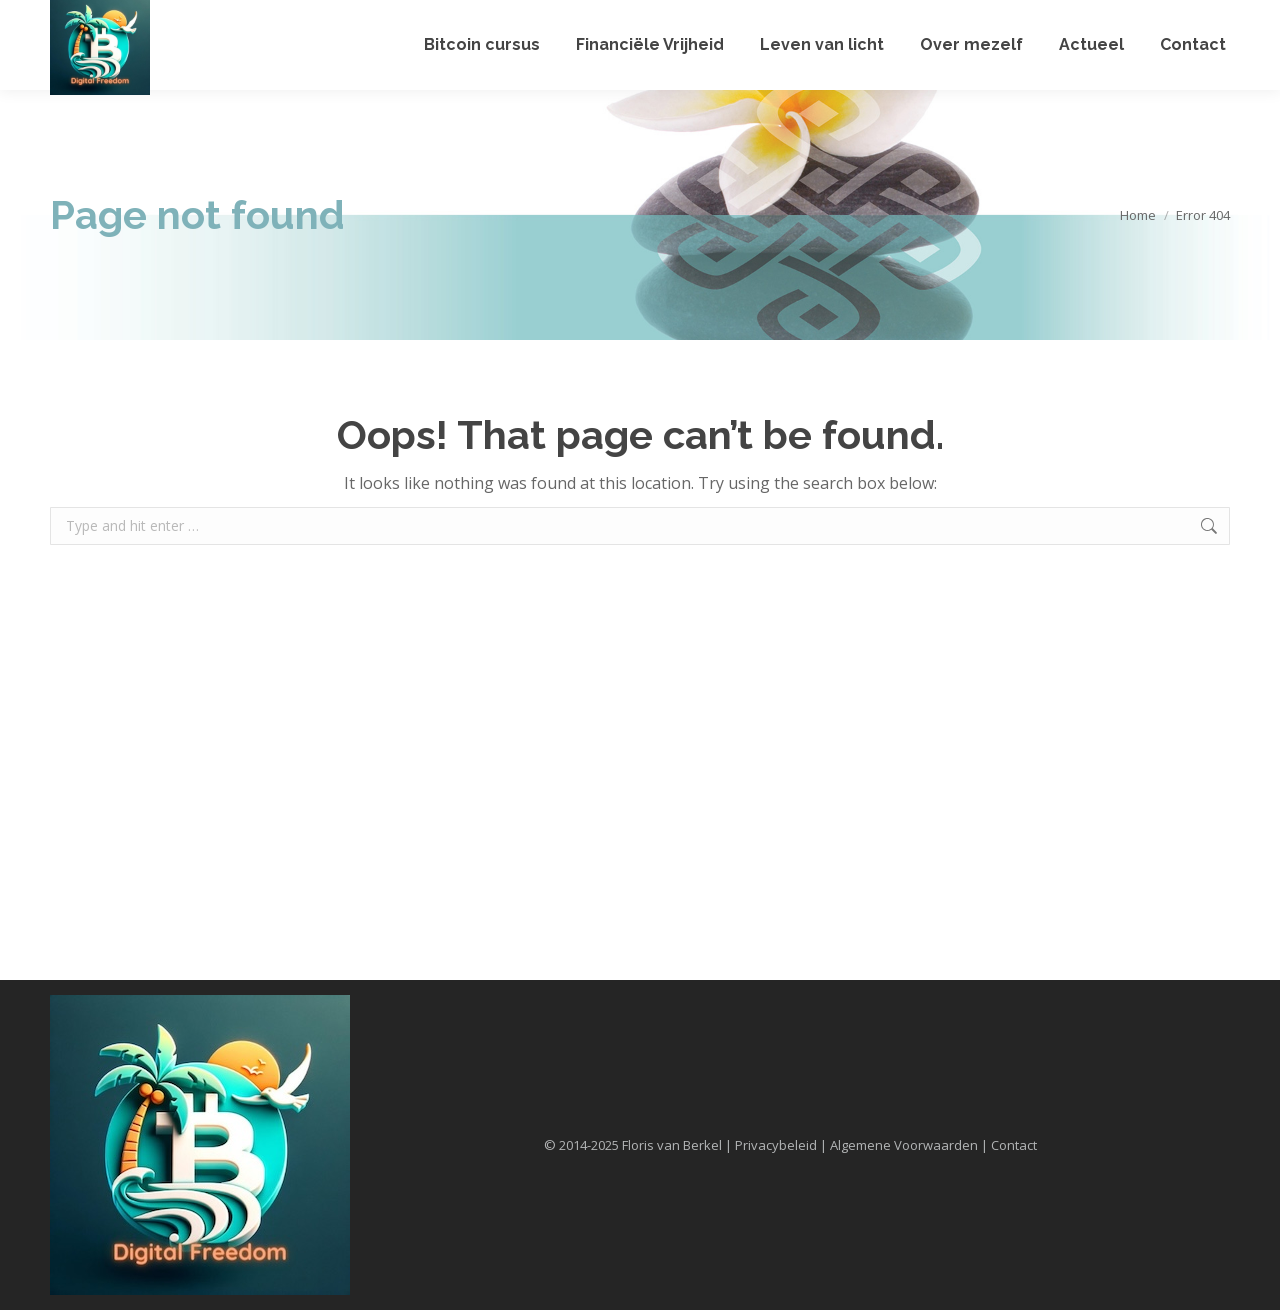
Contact (1014, 1145)
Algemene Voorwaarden (904, 1145)
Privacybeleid (776, 1145)
